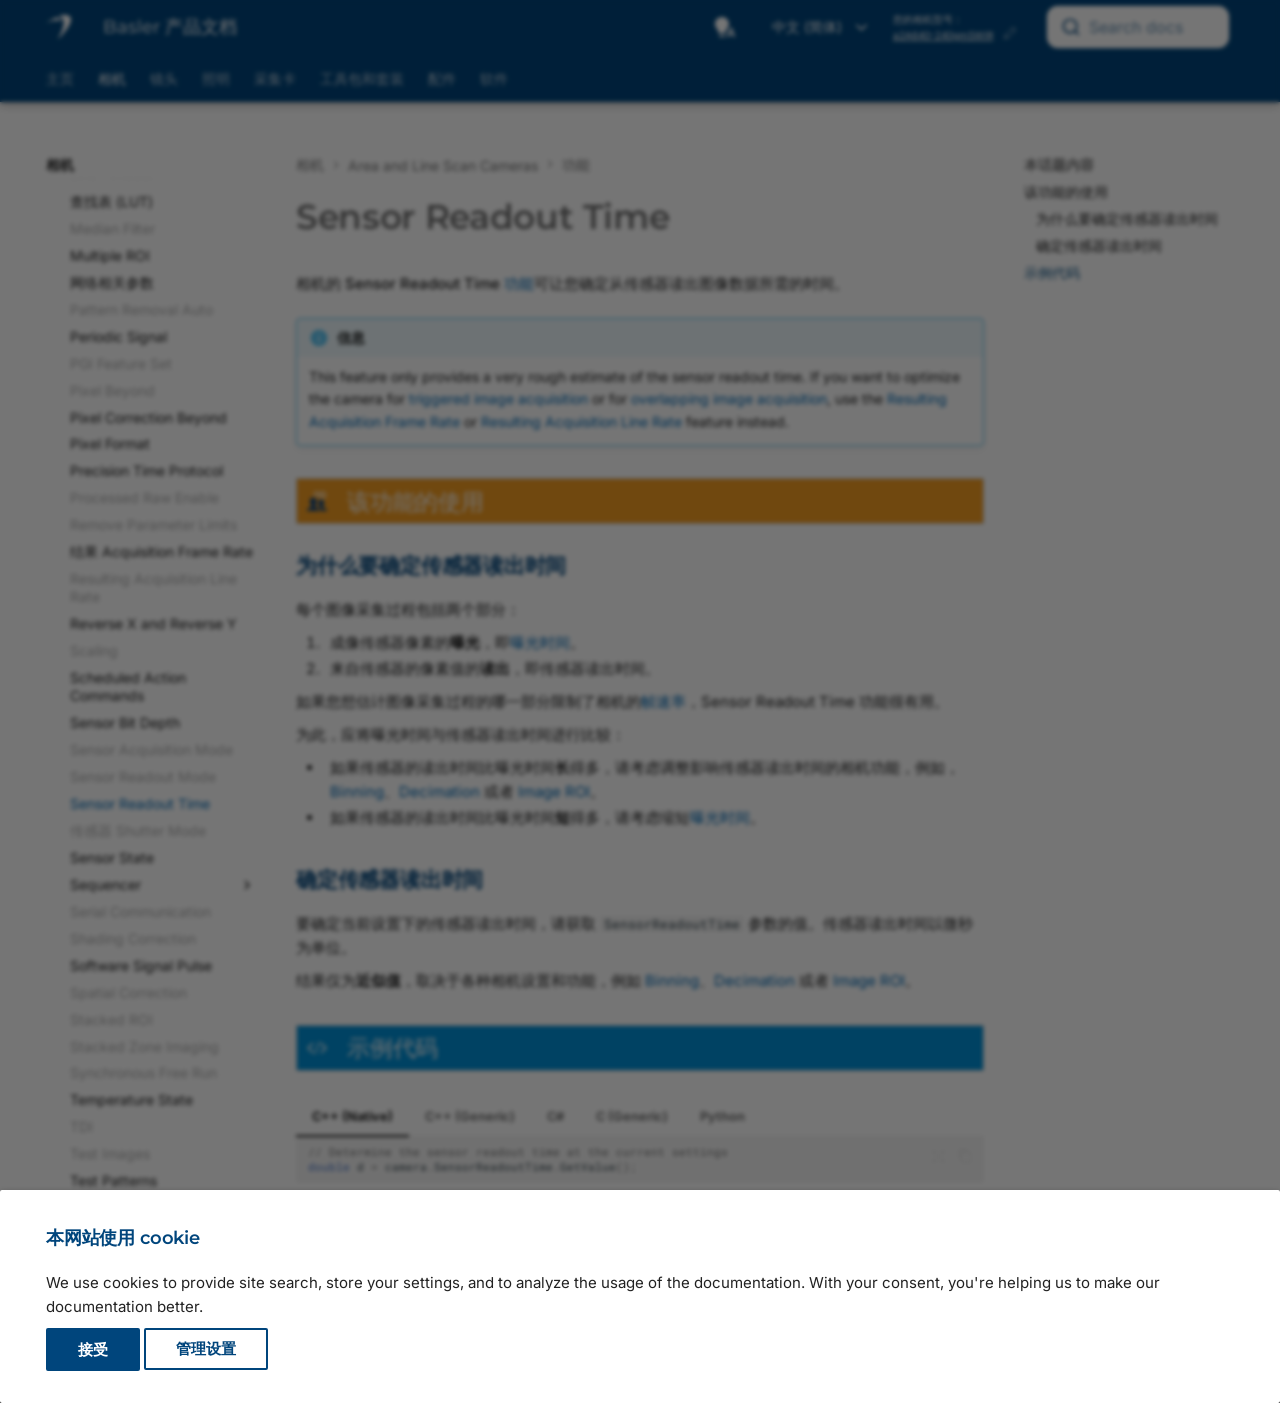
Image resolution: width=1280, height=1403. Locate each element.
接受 (93, 1349)
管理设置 (206, 1349)
